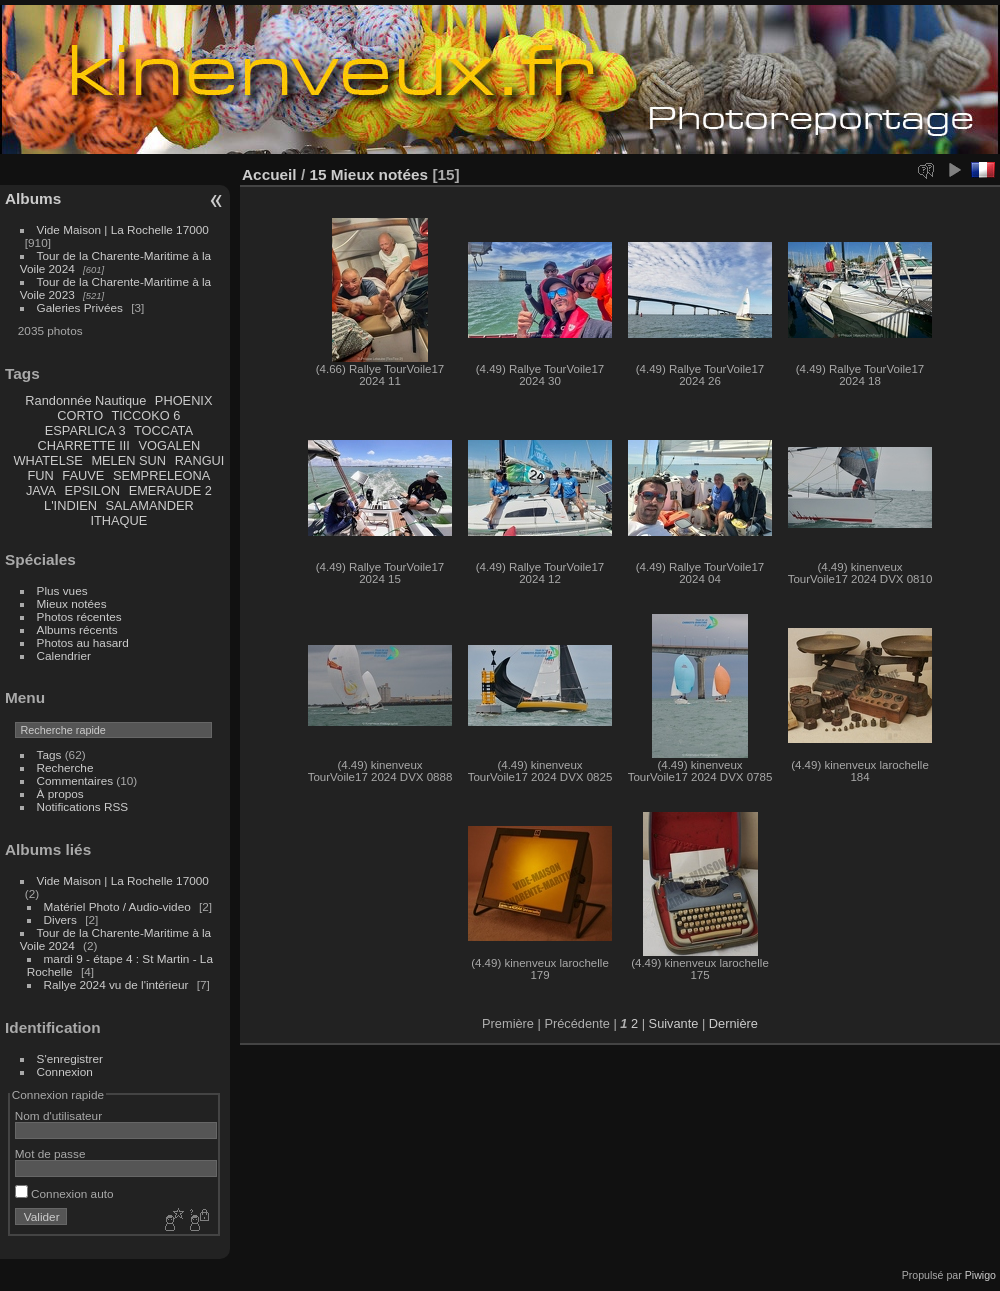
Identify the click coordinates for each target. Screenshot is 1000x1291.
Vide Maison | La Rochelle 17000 (123, 229)
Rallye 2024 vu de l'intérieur (116, 984)
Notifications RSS (83, 806)
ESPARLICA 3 (85, 430)
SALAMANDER (150, 505)
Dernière (733, 1023)
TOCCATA (163, 430)
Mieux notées (72, 603)
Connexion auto (64, 1193)
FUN (40, 475)
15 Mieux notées (368, 174)
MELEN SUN (128, 460)
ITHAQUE (118, 520)
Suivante (674, 1023)
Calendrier (64, 655)
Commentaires (75, 780)
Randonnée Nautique (85, 400)
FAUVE (83, 475)
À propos (60, 793)
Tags (49, 754)
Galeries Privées (80, 307)
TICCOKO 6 (145, 415)
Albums (33, 198)
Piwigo (980, 1275)
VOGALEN (169, 445)
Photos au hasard (83, 642)
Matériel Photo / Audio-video (117, 906)
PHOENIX (184, 400)
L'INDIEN (70, 505)
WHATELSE (47, 460)
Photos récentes (79, 616)
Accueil (269, 174)
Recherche (65, 767)
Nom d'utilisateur (58, 1115)
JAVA (41, 490)
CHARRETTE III (83, 445)
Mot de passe (50, 1153)
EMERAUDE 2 (170, 490)
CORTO (80, 415)
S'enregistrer (70, 1058)
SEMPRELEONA (161, 475)
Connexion (65, 1071)
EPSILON (92, 490)
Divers (60, 919)
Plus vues (62, 590)
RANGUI (200, 460)
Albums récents (77, 629)
